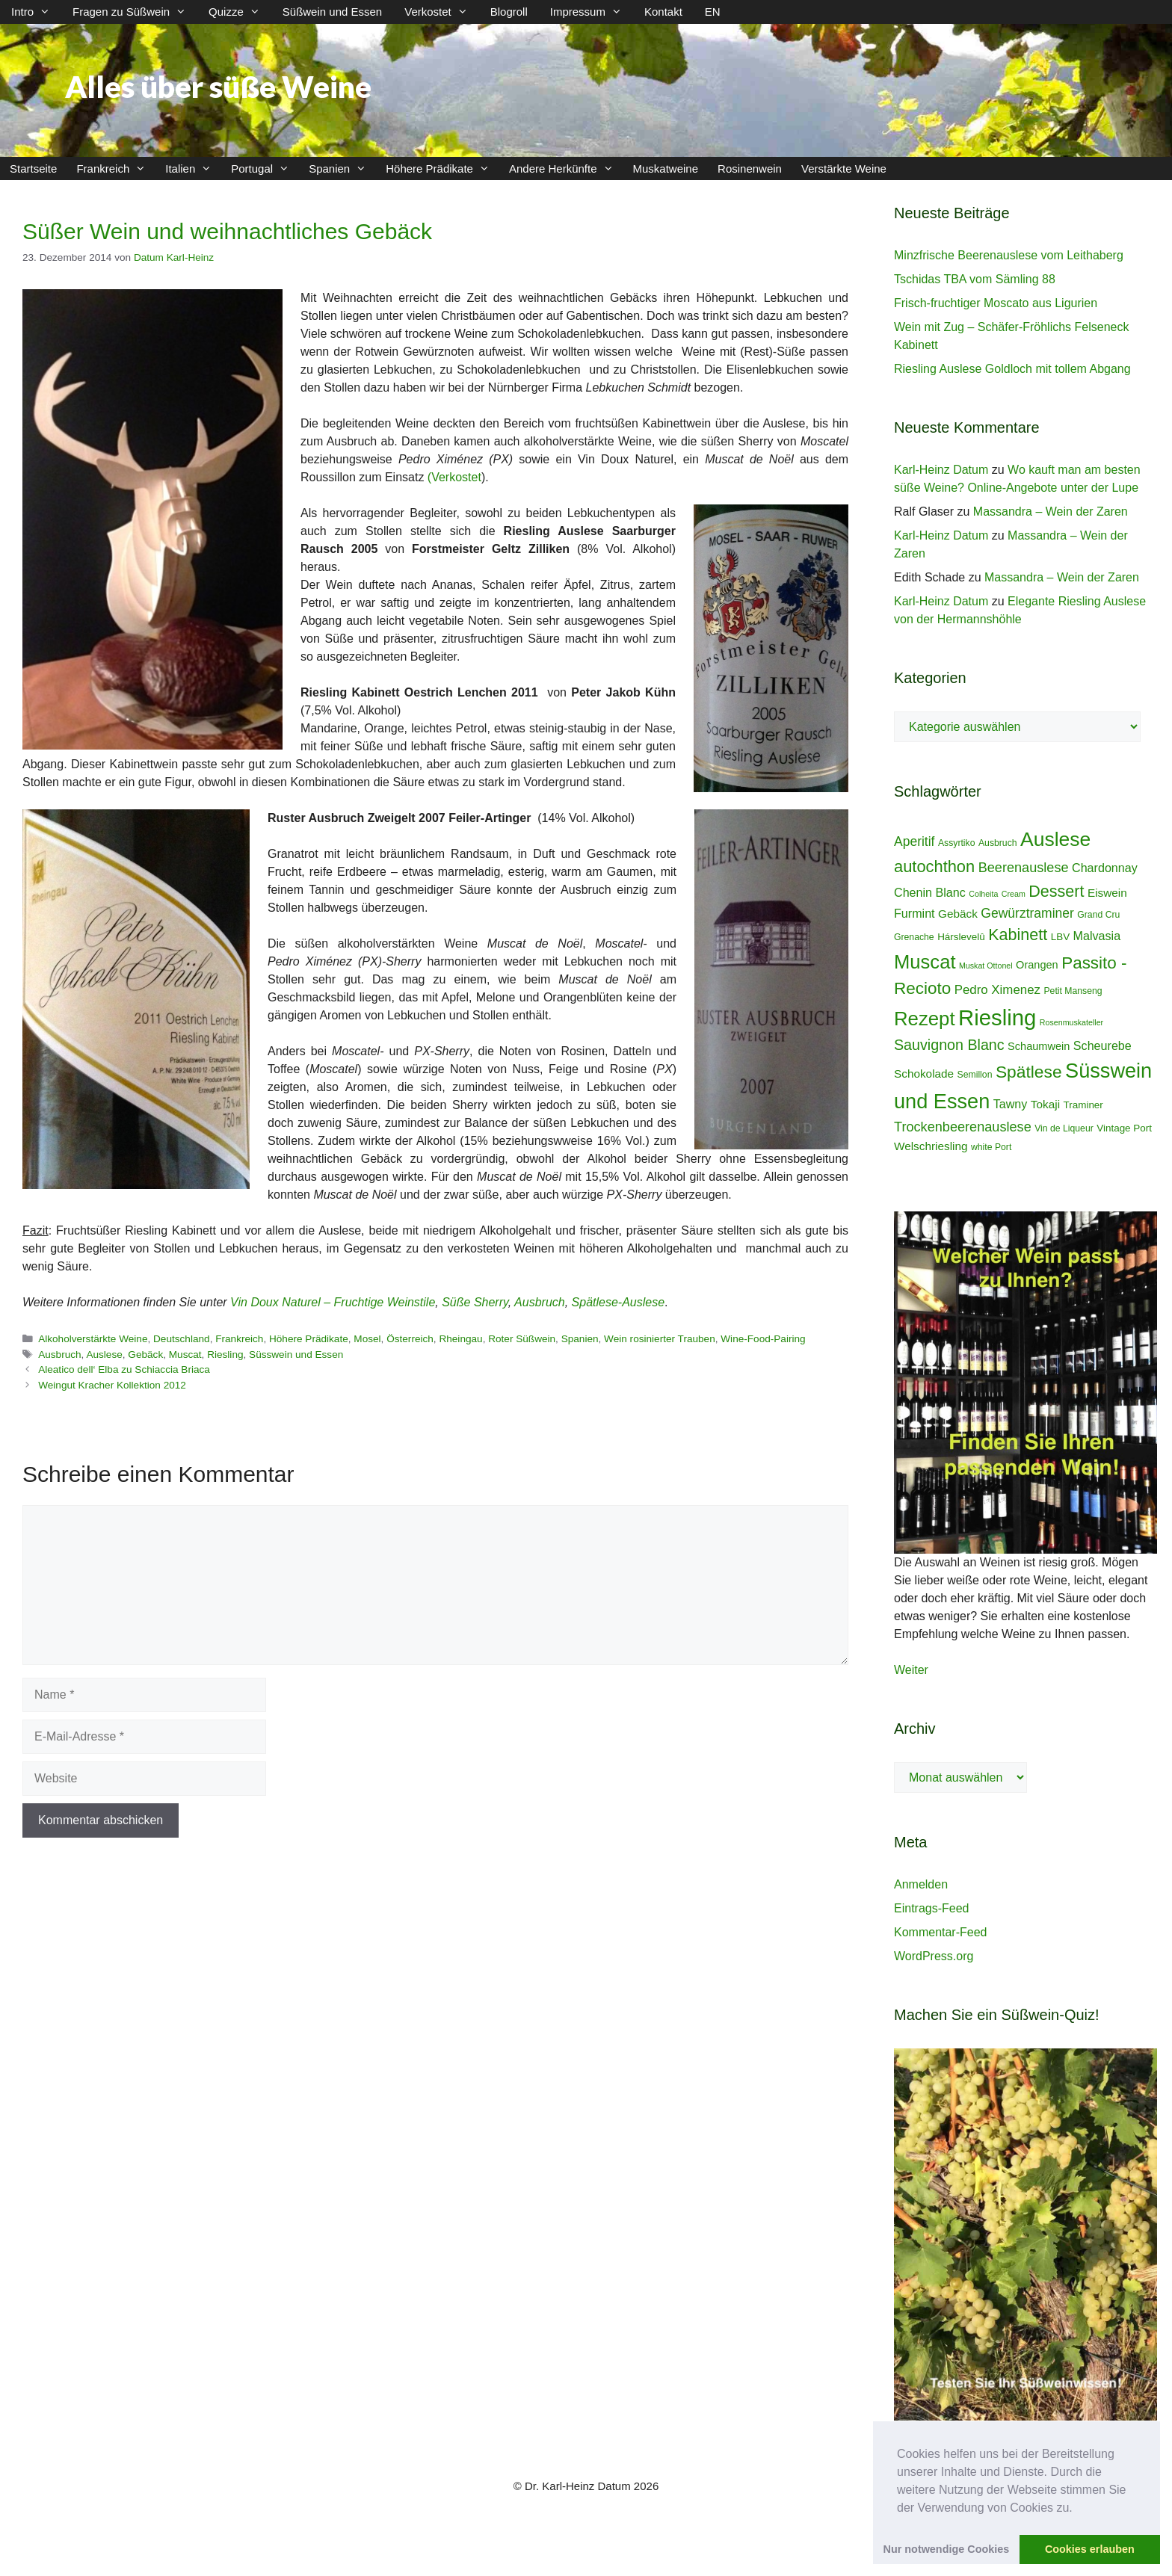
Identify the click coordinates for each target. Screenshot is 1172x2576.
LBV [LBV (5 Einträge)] (1060, 936)
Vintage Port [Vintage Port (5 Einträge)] (1124, 1128)
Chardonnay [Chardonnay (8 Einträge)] (1105, 867)
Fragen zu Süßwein (135, 12)
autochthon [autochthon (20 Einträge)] (934, 866)
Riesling (225, 1354)
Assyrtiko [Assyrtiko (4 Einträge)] (956, 843)
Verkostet (441, 12)
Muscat (185, 1354)
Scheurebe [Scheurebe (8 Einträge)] (1102, 1045)
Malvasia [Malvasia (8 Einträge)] (1097, 935)
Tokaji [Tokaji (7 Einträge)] (1045, 1104)
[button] (1078, 2508)
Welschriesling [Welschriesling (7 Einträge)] (931, 1146)
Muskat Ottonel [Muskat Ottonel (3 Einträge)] (986, 965)
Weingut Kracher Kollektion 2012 (112, 1385)
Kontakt (663, 11)
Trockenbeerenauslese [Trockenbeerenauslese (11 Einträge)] (962, 1126)
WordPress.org (933, 1956)
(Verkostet (454, 477)
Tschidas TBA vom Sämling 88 (974, 279)
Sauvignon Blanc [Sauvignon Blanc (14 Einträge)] (949, 1045)
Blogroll (509, 11)
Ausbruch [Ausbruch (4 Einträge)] (997, 843)
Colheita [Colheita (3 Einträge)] (983, 893)
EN (713, 11)
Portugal (265, 168)
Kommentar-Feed (940, 1932)
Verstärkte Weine (843, 168)
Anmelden (921, 1884)
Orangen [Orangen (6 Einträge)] (1037, 965)
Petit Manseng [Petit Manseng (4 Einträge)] (1072, 991)
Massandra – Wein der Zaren (1050, 511)
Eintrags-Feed (931, 1908)
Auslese (104, 1354)
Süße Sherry (475, 1302)
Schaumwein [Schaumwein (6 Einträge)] (1039, 1046)
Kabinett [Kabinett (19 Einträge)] (1017, 934)
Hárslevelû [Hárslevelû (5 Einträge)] (961, 936)
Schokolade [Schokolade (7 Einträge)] (924, 1073)
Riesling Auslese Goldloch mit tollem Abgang (1012, 368)
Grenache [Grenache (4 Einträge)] (914, 937)
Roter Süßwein (521, 1338)
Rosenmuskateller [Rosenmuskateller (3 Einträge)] (1071, 1022)
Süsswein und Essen (296, 1354)
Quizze (240, 12)
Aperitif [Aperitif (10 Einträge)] (914, 841)
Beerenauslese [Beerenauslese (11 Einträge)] (1023, 867)
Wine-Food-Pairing (763, 1338)
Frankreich (115, 168)
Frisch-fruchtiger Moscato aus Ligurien (995, 303)
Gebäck (145, 1354)
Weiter (911, 1670)
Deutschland (181, 1338)
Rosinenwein (750, 168)
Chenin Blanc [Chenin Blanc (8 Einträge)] (930, 892)
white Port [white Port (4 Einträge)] (991, 1147)
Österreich (410, 1338)
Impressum (591, 12)
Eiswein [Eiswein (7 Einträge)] (1107, 892)
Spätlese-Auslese (618, 1302)
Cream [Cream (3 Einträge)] (1014, 893)
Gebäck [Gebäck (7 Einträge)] (958, 913)
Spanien (342, 168)
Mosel (367, 1338)
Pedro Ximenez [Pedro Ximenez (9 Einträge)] (997, 990)
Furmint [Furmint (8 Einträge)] (914, 913)
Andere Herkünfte (566, 168)
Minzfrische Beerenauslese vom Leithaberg (1008, 255)
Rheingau (460, 1338)
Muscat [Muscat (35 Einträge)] (925, 961)
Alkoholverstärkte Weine (92, 1338)
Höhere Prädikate (442, 168)
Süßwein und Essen (332, 11)
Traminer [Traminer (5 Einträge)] (1083, 1105)
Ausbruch (539, 1302)
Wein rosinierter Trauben (659, 1338)
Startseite (33, 168)
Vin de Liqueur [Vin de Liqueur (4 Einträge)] (1064, 1128)
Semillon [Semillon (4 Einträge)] (975, 1074)
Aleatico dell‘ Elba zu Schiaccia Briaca (124, 1369)
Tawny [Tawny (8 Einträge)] (1010, 1104)
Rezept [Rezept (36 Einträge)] (924, 1018)
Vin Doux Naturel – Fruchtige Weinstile (332, 1302)
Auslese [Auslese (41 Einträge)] (1055, 839)
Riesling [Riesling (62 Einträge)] (997, 1017)
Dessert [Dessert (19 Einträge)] (1056, 891)
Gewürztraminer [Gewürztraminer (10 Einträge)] (1027, 913)
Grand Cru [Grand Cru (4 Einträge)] (1098, 914)
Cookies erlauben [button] (1090, 2549)
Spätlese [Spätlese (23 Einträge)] (1029, 1071)
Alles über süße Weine (218, 87)
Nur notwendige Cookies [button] (946, 2549)
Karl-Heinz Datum (941, 469)
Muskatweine (666, 168)
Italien (193, 168)
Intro (36, 12)
